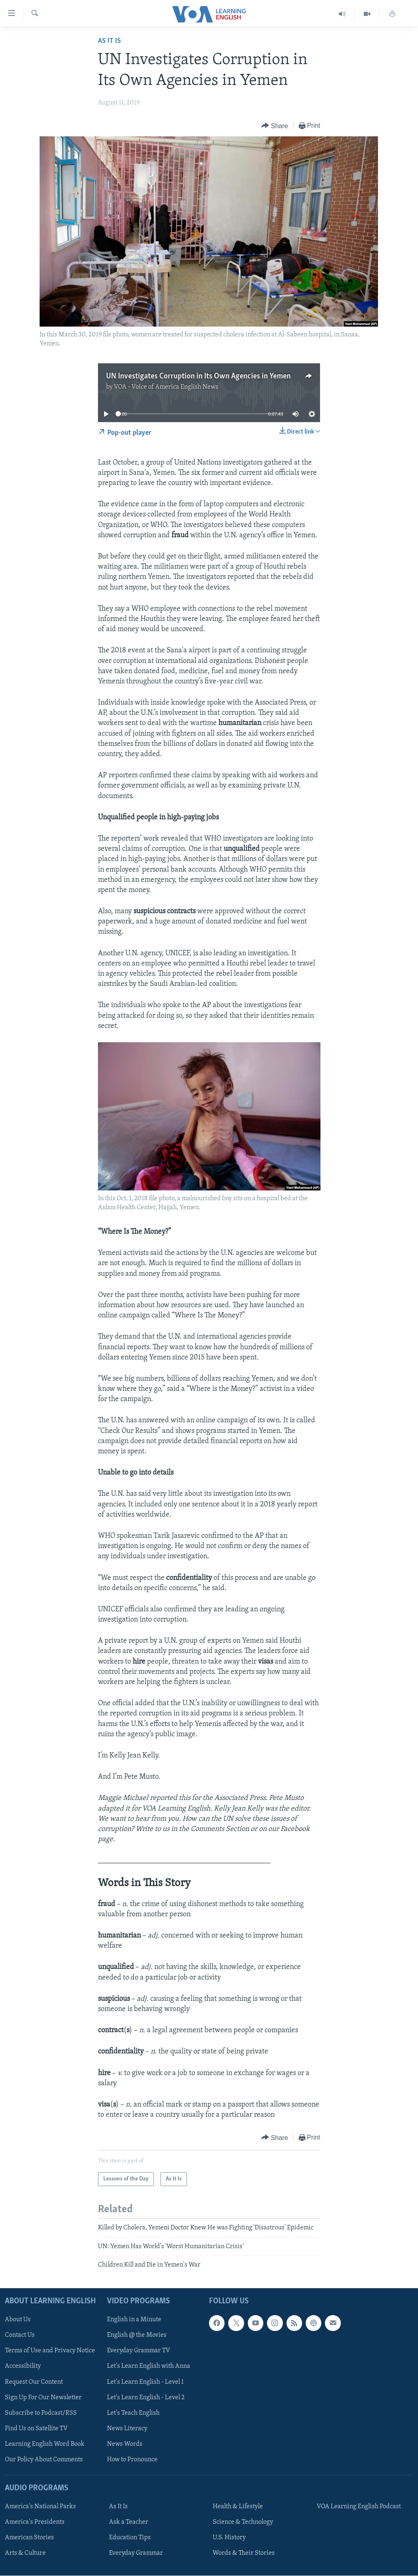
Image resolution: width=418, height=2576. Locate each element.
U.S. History (229, 2537)
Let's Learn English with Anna (148, 2366)
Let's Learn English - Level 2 (146, 2397)
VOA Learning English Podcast (359, 2506)
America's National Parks (40, 2506)
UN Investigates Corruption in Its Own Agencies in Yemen (198, 376)
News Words (124, 2443)
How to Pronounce (132, 2459)
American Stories (29, 2537)
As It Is (109, 41)
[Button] (274, 125)
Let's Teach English (133, 2412)
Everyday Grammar (136, 2553)
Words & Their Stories (244, 2553)
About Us (18, 2319)
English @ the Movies (137, 2335)
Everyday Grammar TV (138, 2350)
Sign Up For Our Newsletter (43, 2397)
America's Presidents (34, 2522)
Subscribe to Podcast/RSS (41, 2412)
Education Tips (130, 2537)
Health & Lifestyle (238, 2506)
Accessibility (23, 2366)
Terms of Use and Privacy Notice (50, 2350)
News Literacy (127, 2428)
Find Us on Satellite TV (36, 2428)
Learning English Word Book (44, 2443)
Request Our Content (34, 2381)
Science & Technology (243, 2522)
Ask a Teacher (128, 2522)
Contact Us (20, 2335)
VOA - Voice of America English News (166, 387)
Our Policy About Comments (44, 2459)
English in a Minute (134, 2319)
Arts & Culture (25, 2553)
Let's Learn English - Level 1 (145, 2381)
